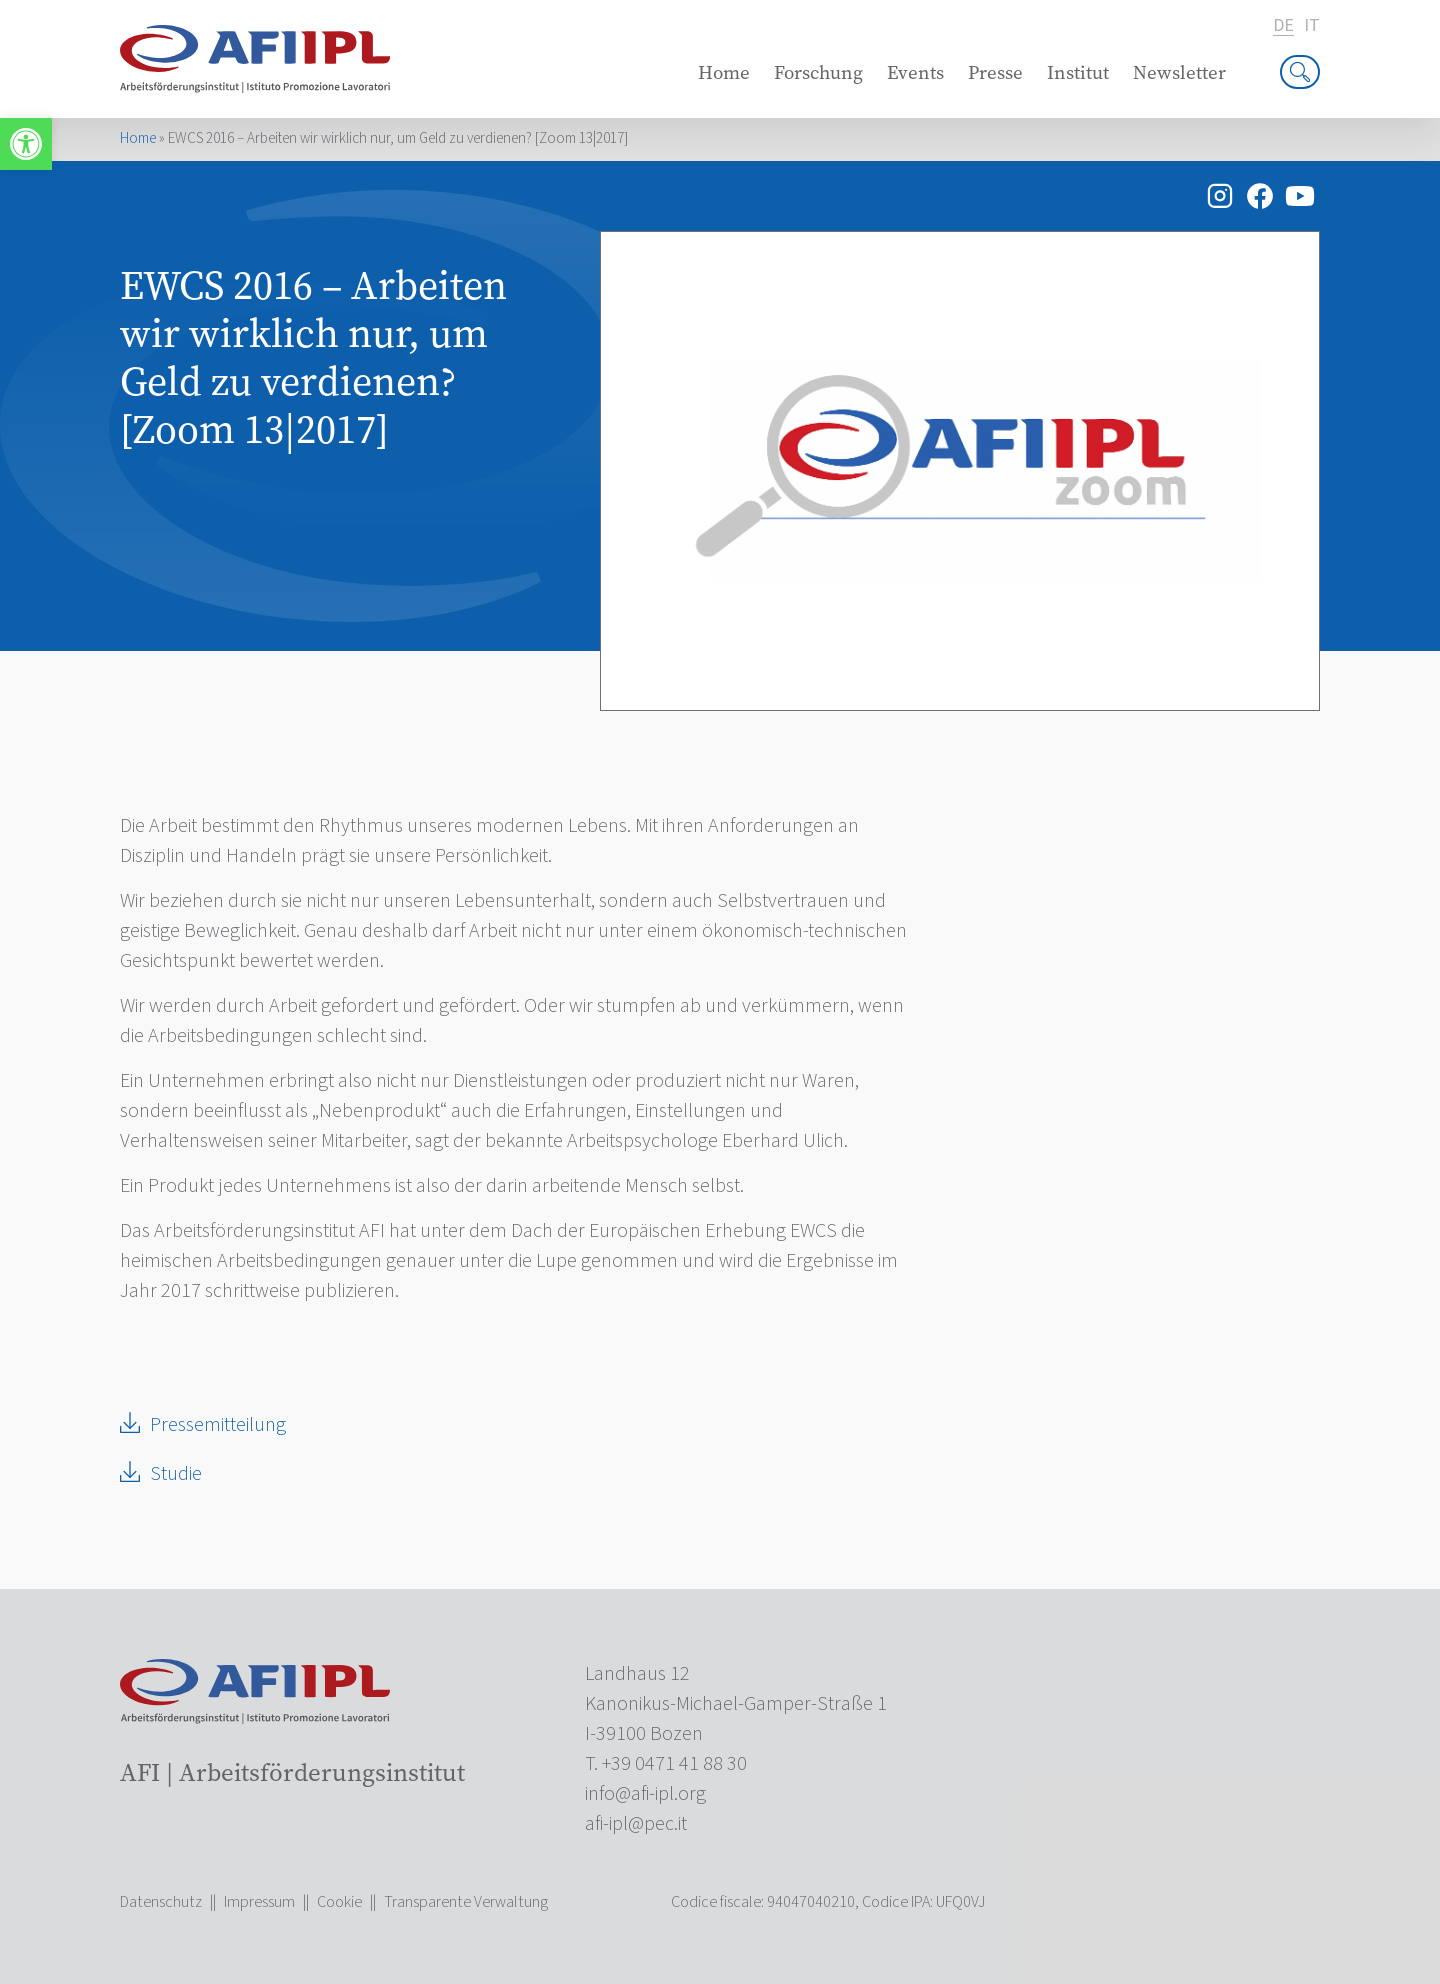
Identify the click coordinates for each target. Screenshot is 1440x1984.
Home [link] (724, 72)
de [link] (1283, 26)
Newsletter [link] (1179, 72)
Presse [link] (995, 72)
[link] (26, 144)
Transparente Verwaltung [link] (466, 1902)
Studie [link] (176, 1474)
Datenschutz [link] (161, 1902)
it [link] (1312, 26)
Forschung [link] (818, 72)
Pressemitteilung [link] (218, 1425)
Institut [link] (1078, 72)
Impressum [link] (259, 1902)
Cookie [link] (339, 1902)
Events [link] (915, 72)
